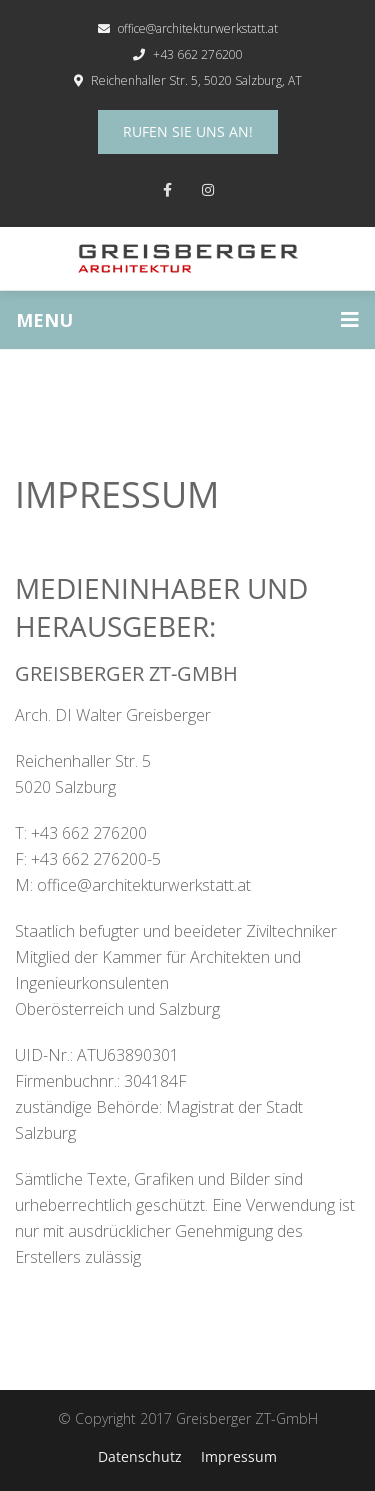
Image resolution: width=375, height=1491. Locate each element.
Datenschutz (140, 1456)
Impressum (239, 1456)
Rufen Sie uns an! (188, 131)
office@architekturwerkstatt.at (188, 28)
